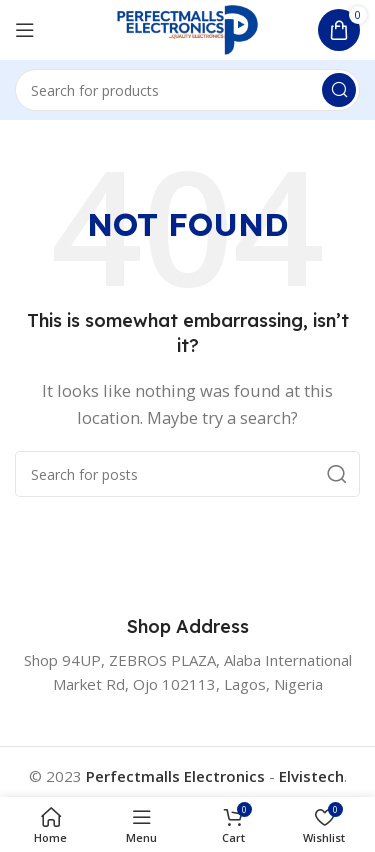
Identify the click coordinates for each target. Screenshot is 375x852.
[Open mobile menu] (25, 30)
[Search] (187, 90)
